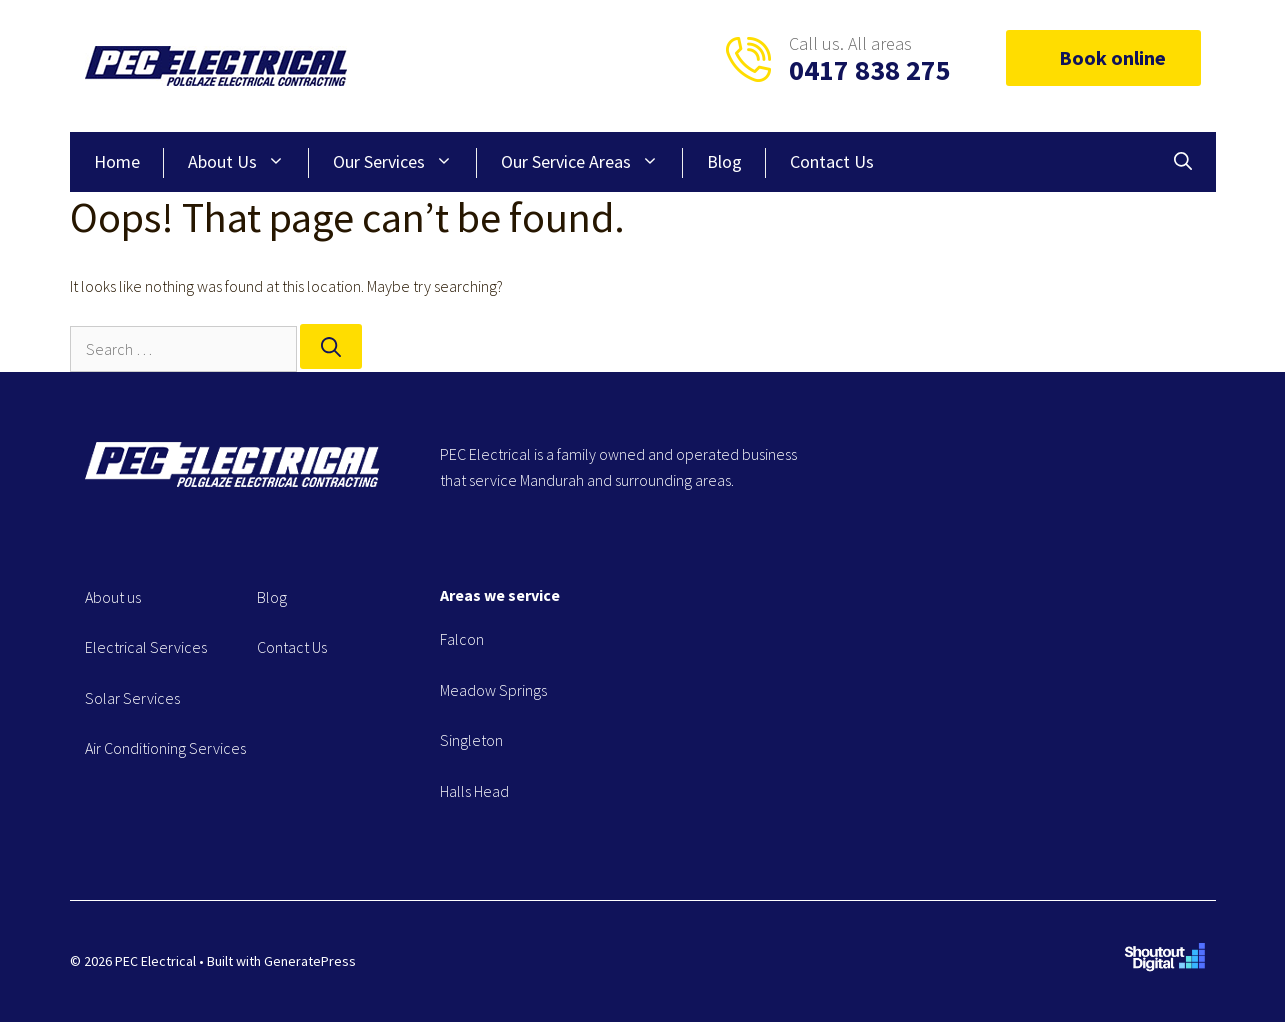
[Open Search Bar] (1183, 162)
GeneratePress (310, 961)
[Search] (331, 346)
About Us (248, 162)
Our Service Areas (592, 162)
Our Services (405, 162)
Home (117, 161)
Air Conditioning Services (165, 748)
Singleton (471, 740)
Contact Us (832, 161)
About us (113, 597)
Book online (1103, 57)
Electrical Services (146, 647)
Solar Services (132, 698)
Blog (724, 161)
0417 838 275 (870, 70)
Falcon (462, 639)
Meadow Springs (493, 690)
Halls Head (474, 791)
